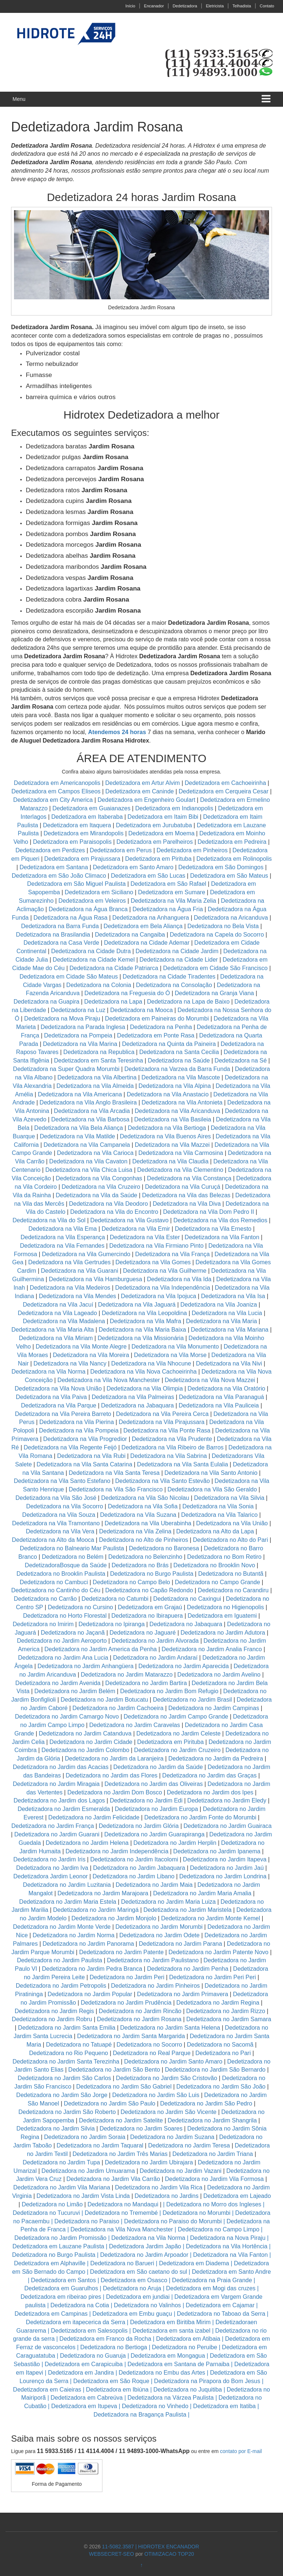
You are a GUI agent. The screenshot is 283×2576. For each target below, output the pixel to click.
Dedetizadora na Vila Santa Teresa (114, 1473)
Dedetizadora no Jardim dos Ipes (210, 1792)
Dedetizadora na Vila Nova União (58, 1388)
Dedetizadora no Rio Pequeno (68, 2053)
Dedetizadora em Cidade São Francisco (216, 968)
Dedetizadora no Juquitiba (187, 2389)
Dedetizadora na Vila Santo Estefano (62, 1481)
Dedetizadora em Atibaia (188, 2339)
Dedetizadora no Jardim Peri (127, 1977)
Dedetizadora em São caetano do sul (138, 2272)
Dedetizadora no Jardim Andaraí (155, 1658)
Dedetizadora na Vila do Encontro (114, 1212)
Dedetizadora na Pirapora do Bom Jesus (207, 2381)
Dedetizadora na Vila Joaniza (219, 1304)
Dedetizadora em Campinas (50, 2314)
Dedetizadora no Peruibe (184, 2347)
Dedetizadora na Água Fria (167, 909)
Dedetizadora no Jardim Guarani (56, 1834)
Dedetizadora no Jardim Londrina (223, 1876)
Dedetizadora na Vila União (232, 1523)
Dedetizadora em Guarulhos (61, 2288)
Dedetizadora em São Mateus (230, 876)
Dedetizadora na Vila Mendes (77, 1296)
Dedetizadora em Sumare (171, 892)
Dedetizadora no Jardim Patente (121, 1952)
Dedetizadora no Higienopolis (225, 1607)
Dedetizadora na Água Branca (88, 909)
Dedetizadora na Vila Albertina (97, 1077)
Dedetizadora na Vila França (172, 1254)
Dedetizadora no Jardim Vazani (180, 2171)
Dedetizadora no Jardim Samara (228, 2019)
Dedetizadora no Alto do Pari (230, 1540)
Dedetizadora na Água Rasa (71, 918)
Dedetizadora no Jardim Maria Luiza (168, 1902)
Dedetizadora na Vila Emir (136, 1229)
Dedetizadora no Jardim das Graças (209, 1775)
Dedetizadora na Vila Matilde (77, 1136)
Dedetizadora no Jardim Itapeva (224, 1859)
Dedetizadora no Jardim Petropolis (61, 1986)
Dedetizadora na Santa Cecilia (179, 1052)
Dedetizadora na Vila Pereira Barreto (63, 1414)
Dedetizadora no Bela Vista (223, 926)
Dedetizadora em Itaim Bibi (163, 817)
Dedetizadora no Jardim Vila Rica (158, 2187)
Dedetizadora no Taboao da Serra (221, 2314)
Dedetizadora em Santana (54, 867)
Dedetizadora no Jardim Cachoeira (117, 1708)
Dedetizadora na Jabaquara (137, 1405)
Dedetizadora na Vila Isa (233, 1296)
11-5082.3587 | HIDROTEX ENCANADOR (150, 2546)
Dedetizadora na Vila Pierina (76, 1422)
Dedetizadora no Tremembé (121, 2213)
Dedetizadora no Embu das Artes (162, 2372)
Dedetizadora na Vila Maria (221, 1321)
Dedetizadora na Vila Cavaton (88, 1161)
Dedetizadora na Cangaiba (130, 934)
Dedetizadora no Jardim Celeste (178, 1733)
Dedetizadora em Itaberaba (87, 817)
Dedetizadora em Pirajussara (82, 859)
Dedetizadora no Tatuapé (79, 2044)
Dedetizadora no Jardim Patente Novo (218, 1952)
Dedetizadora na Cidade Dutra (92, 951)
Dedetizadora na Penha (161, 1027)
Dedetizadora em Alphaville (49, 2263)
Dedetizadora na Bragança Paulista (140, 2414)
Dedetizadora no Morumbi (196, 2213)
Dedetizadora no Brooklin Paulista (61, 1574)
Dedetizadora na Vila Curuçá (183, 1187)
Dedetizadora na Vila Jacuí (58, 1304)
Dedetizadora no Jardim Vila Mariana (61, 2187)
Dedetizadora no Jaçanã (73, 1632)
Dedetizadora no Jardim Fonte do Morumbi (200, 1817)
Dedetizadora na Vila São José (55, 1498)
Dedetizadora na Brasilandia (53, 934)
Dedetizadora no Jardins (166, 2196)
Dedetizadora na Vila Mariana (230, 1329)
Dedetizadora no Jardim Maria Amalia (202, 1893)
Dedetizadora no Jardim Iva (52, 1868)
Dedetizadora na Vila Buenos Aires (165, 1136)
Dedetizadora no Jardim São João (221, 2086)
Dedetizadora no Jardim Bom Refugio (169, 1691)
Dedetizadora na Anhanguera (150, 918)
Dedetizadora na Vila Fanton (222, 1237)
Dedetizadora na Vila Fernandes (62, 1246)
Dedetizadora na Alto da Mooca (53, 1540)
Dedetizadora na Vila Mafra (146, 1321)
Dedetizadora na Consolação (175, 985)
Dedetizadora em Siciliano (99, 892)
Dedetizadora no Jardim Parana (180, 1944)
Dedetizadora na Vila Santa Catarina (84, 1464)
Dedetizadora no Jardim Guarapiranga (154, 1834)
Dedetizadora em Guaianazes (91, 808)
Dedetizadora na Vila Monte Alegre (81, 1346)
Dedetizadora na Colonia (98, 985)
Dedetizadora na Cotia (79, 2305)
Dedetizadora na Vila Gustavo (129, 1220)
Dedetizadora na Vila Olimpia (144, 1388)
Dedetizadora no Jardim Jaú (226, 1868)
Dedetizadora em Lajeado (237, 2196)
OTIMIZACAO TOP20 (169, 2554)
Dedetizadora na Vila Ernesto (213, 1229)
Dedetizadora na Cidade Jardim (177, 951)
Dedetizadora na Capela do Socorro (218, 934)
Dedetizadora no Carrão (45, 1599)
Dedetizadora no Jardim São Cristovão (166, 2078)
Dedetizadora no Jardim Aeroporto (62, 1641)
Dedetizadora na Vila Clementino (180, 1170)
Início (130, 6)
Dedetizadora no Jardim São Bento (114, 2069)
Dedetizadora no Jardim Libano (133, 1876)
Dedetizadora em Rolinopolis (234, 859)
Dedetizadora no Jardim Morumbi (159, 1927)
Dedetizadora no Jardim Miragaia (56, 1784)
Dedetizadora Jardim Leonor (50, 1876)
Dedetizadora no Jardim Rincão (140, 2011)
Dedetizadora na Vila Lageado (57, 1313)
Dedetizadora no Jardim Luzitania (67, 1885)
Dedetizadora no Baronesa (164, 1548)
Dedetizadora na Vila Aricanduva (177, 1111)
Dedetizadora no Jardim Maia (154, 1885)
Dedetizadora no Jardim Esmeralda (64, 1809)
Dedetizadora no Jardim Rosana (139, 2019)
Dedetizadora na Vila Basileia (172, 1119)
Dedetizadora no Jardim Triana (212, 2154)
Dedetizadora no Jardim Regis (54, 2011)
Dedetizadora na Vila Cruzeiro (102, 1187)
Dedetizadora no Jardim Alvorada (155, 1641)
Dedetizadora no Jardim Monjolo (113, 1918)
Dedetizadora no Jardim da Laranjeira (114, 1758)
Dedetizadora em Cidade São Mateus (69, 976)
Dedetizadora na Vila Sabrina (168, 1456)
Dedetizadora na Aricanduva (231, 918)
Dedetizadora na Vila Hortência (227, 2246)
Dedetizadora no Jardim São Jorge (61, 2095)
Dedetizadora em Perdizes (50, 850)
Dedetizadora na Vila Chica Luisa (89, 1170)
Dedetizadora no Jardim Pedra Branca (92, 1969)
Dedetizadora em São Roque (111, 2381)
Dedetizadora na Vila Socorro (64, 1506)
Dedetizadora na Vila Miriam (56, 1338)
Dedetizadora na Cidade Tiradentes (169, 976)
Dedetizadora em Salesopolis (89, 2330)
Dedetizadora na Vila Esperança (63, 1237)
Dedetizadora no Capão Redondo (149, 1590)
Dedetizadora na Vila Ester (145, 1237)
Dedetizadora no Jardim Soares (140, 2128)
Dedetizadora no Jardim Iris (49, 1859)
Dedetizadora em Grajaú (150, 1607)
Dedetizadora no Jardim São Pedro (206, 2103)
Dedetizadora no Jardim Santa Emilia (66, 2027)
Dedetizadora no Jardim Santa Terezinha (66, 2061)
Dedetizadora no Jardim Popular (90, 1994)
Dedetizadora (184, 6)
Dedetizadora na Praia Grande (212, 2280)
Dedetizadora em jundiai (138, 2297)
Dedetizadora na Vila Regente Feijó (70, 1447)
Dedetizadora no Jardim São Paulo (109, 2103)
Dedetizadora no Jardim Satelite (121, 2120)
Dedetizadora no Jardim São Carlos (64, 2078)
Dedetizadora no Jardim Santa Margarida (131, 2036)
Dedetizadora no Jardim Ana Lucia (63, 1658)
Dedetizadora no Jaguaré (142, 1632)
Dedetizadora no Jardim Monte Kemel (210, 1918)
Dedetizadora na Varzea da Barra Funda (177, 1069)
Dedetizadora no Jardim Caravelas (134, 1725)
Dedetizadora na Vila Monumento (175, 1346)
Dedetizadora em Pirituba (158, 859)
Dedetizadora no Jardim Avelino (219, 1674)
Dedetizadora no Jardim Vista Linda (83, 2196)
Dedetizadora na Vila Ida (179, 1279)
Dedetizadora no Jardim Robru (52, 2019)
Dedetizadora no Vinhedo (155, 2406)
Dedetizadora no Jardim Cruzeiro (177, 1750)
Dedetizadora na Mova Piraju (62, 1018)
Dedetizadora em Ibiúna (117, 2389)
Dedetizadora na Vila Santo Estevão (162, 1481)
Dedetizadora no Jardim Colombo (85, 1750)
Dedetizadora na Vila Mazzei (172, 1145)
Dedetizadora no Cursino (80, 1607)
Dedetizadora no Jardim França (52, 1826)
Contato (267, 6)
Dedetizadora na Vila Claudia (170, 1161)
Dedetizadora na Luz (78, 1010)
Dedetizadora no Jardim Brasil (192, 1699)
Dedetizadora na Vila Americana (80, 1094)
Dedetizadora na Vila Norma (48, 1371)
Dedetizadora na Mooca (141, 1010)
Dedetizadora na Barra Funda (60, 926)
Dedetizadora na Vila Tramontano (56, 1523)
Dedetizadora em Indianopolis (174, 808)
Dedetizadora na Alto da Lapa (215, 1531)
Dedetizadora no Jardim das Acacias (61, 1767)
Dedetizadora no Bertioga (113, 2347)
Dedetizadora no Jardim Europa (156, 1809)
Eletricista (215, 6)
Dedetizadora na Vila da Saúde (96, 1195)
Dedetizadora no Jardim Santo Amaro (173, 2061)
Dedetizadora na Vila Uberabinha (148, 1523)
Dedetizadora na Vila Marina (80, 1044)
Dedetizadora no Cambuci (54, 1582)
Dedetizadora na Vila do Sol (49, 1220)
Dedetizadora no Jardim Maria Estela (67, 1902)
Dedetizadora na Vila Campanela (86, 1145)
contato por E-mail (241, 2451)
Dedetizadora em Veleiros (92, 901)
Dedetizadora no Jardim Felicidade (93, 1817)
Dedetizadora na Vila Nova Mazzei (210, 1380)
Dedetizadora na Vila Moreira (91, 1355)
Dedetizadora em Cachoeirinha (225, 783)
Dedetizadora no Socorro (149, 2044)
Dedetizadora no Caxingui (187, 1599)
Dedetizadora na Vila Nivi (229, 1363)
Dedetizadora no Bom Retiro (224, 1557)
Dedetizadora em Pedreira (232, 842)
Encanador (154, 6)
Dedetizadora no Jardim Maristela (187, 1910)
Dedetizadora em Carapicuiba (84, 2364)
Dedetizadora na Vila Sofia (143, 1506)
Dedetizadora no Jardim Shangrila (212, 2120)
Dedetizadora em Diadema (194, 2263)
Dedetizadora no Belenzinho (145, 1557)
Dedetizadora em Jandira (81, 2372)
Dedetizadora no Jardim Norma (73, 1935)
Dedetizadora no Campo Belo (131, 1582)
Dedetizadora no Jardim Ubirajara (149, 2162)
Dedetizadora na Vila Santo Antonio (210, 1473)
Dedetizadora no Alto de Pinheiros (143, 1540)
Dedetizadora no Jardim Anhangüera (86, 1666)
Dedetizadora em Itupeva (84, 2406)
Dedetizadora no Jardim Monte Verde (62, 1927)
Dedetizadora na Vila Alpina (176, 1086)
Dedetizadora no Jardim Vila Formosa (214, 2179)
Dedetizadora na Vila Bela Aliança (78, 1128)
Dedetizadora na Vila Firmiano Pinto (156, 1246)
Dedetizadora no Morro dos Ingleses (213, 2204)
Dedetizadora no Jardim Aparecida (183, 1666)
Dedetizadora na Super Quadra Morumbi (66, 1069)
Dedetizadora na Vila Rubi (91, 1456)
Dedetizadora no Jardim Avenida (58, 1683)
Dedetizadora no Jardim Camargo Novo (67, 1716)
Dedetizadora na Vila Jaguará (137, 1304)
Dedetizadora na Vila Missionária (141, 1338)
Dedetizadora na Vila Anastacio (168, 1094)
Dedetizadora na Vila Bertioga (167, 1128)
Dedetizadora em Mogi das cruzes (211, 2288)
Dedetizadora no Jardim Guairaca (228, 1826)
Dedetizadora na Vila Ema (62, 1229)
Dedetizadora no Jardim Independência (117, 1851)
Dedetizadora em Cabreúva (86, 2397)
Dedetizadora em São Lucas (148, 876)
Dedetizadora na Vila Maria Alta (52, 1329)
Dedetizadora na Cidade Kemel (94, 959)
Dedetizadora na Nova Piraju (228, 2238)
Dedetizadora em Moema (161, 833)
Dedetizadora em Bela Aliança (144, 926)
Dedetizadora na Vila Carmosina (180, 1153)
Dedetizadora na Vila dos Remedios (220, 1220)
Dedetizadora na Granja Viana (214, 993)
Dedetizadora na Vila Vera (60, 1531)
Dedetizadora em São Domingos (220, 867)
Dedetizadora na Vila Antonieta (182, 1102)
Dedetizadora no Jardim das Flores (111, 1775)
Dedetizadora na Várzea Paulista (170, 2397)
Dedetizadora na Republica (98, 1052)
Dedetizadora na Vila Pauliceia (219, 1405)
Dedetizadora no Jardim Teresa (189, 2145)
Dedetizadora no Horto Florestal (64, 1616)
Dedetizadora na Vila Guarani (79, 1271)
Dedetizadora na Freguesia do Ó (127, 993)
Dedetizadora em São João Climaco (59, 876)
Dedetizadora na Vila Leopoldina (144, 1313)
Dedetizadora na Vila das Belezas (186, 1195)
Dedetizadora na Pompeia (78, 1035)
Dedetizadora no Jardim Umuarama (88, 2171)
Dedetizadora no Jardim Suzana (172, 2137)
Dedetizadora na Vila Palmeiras (133, 1397)
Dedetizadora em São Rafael (169, 884)
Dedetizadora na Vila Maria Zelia (173, 901)
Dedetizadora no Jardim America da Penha (100, 1649)
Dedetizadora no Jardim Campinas (213, 1708)
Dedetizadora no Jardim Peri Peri (212, 1977)
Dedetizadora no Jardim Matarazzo (126, 1674)
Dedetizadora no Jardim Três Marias (120, 2154)
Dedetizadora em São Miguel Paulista (76, 884)
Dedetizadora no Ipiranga (111, 1624)
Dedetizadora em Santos (63, 2280)
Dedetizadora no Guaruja (93, 2356)
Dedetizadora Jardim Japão (145, 2246)
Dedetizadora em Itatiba (224, 2406)
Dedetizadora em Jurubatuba (154, 825)
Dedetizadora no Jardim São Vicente (168, 2112)
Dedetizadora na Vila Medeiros (70, 1288)
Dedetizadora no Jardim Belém (74, 1691)
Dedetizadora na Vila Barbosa (90, 1119)
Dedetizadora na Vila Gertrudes (69, 1262)
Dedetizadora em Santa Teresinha (98, 1060)
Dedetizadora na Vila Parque (58, 1405)
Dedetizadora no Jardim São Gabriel (124, 2086)
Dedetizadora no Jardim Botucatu (104, 1699)
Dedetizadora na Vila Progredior (85, 1439)
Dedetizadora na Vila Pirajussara (162, 1422)
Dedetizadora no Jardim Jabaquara (139, 1868)
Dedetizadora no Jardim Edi (146, 1800)
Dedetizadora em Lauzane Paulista (58, 2246)
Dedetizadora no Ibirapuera (147, 1616)
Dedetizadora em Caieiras (47, 2389)
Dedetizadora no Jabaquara (186, 1624)
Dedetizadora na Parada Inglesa (84, 1027)
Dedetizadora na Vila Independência (162, 1288)
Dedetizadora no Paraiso (87, 2221)
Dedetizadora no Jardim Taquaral (99, 2145)
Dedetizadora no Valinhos (147, 2305)
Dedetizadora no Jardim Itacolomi (134, 1859)
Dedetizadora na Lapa (113, 1001)
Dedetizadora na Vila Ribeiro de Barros (173, 1447)
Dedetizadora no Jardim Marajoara (102, 1893)
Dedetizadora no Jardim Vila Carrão (113, 2179)
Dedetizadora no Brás (140, 1565)
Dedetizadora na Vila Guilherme (165, 1271)
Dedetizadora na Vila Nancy (70, 1363)
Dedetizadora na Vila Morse (170, 1355)
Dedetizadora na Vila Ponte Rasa (166, 1430)
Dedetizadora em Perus (121, 850)
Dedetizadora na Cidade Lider (180, 959)
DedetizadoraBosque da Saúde (65, 1565)
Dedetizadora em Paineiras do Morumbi (157, 1018)
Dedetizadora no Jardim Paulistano (153, 1960)
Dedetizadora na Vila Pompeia (79, 1430)
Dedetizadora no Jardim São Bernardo (215, 2069)
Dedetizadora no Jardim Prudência (126, 2002)
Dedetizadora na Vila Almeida (95, 1086)
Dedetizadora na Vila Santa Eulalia (182, 1464)
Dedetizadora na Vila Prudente (172, 1439)
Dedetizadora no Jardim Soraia (85, 2137)
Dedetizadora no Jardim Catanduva (85, 1733)
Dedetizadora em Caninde (139, 791)
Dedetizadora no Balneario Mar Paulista (72, 1548)
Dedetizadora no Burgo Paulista (151, 1574)
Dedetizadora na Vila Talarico (219, 1515)
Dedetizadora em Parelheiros (154, 842)
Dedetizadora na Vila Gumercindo (86, 1254)
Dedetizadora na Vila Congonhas (99, 1178)
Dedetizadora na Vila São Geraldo (212, 1489)
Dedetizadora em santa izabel (171, 2330)
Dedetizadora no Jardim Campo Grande (176, 1716)
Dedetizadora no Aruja (132, 2288)
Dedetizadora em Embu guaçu (132, 2314)
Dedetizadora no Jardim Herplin (174, 1843)
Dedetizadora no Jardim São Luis (155, 2095)
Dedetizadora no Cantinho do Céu (55, 1590)
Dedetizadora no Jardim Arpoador (144, 2255)
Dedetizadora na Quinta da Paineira (169, 1044)
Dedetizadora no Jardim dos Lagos (59, 1800)
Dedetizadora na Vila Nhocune (151, 1363)
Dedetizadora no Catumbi (114, 1599)
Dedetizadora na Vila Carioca (95, 1153)
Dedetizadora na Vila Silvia (229, 1498)
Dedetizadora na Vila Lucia (227, 1313)
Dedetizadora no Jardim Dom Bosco (114, 1792)
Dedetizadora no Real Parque (152, 2053)
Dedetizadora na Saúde (179, 1060)
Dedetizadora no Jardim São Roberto (67, 2112)
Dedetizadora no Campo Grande (217, 1582)
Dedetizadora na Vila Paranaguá (221, 1397)
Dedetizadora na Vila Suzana (138, 1515)
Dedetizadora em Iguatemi (222, 1616)
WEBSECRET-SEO (111, 2554)
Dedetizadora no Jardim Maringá (96, 1910)
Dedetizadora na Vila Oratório (226, 1388)
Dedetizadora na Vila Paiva (51, 1397)
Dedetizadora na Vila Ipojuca (158, 1296)
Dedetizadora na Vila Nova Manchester (108, 1380)
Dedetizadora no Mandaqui (122, 2204)
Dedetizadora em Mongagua (168, 2356)
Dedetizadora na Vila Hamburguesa (95, 1279)
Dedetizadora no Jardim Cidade (90, 1742)
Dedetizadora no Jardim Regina (218, 2002)
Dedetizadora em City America (54, 800)
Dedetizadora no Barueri (122, 2263)
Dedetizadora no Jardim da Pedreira (215, 1758)
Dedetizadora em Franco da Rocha (105, 2339)
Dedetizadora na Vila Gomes (153, 1262)
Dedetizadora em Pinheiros (192, 850)
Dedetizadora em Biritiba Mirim (170, 2322)
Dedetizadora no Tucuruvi (46, 2213)
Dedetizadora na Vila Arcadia (93, 1111)
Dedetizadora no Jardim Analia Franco (212, 1649)
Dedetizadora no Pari (223, 2053)
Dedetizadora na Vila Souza (58, 1515)
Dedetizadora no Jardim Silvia (56, 2128)
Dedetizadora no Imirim (43, 1624)
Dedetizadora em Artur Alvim (143, 783)
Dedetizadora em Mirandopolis (83, 833)
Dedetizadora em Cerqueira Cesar (224, 791)
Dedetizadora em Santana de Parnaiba (178, 2364)
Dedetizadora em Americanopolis (58, 783)
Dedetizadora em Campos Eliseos (56, 791)
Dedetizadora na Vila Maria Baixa (142, 1329)
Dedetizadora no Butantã (230, 1574)
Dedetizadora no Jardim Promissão (60, 2238)
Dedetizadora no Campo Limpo (218, 2229)
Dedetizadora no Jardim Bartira (146, 1683)
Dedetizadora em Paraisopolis (72, 842)
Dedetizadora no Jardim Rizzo (225, 2011)
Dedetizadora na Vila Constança (189, 1178)
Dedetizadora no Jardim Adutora (223, 1632)
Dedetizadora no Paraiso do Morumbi (173, 2221)
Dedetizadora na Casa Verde (61, 943)
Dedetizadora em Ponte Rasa (156, 1035)
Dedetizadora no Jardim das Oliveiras (154, 1784)
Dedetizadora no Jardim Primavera (182, 1994)
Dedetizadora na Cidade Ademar (147, 943)
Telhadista (242, 6)
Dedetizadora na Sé (240, 1060)
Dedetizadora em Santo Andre (231, 2272)
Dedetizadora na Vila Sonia (218, 1506)
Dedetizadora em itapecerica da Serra (75, 2322)
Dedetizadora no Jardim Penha (187, 1969)
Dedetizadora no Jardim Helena (87, 1843)
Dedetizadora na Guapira (47, 1001)
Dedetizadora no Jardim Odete (159, 1935)
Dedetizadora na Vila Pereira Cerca (162, 1414)
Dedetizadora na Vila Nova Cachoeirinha (143, 1371)
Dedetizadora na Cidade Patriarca (113, 968)
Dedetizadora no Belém (72, 1557)
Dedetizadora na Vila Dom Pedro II (208, 1212)
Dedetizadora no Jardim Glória (139, 1826)
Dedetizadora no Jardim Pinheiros (155, 1986)
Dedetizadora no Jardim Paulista (59, 1960)
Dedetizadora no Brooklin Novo (214, 1565)
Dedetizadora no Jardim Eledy (226, 1800)
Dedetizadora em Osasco (134, 2280)
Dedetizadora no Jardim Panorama (88, 1944)
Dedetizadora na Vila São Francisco (116, 1489)
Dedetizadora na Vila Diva (187, 1204)
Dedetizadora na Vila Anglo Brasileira (88, 1102)
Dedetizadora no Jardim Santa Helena (170, 2027)
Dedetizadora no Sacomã (220, 2044)
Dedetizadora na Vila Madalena (64, 1321)
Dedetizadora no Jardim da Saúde (158, 1767)
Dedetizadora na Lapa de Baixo (189, 1001)
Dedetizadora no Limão (52, 2204)
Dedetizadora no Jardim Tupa (61, 2162)
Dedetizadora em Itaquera (77, 825)
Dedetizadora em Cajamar (220, 2305)
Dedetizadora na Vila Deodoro (108, 1204)
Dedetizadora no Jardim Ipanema (217, 1851)
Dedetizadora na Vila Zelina (135, 1531)
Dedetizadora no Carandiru (233, 1590)
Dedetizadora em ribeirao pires (61, 2297)
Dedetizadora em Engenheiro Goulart (147, 800)
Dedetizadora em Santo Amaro (133, 867)
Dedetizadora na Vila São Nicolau (145, 1498)
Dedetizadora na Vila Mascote (181, 1077)
